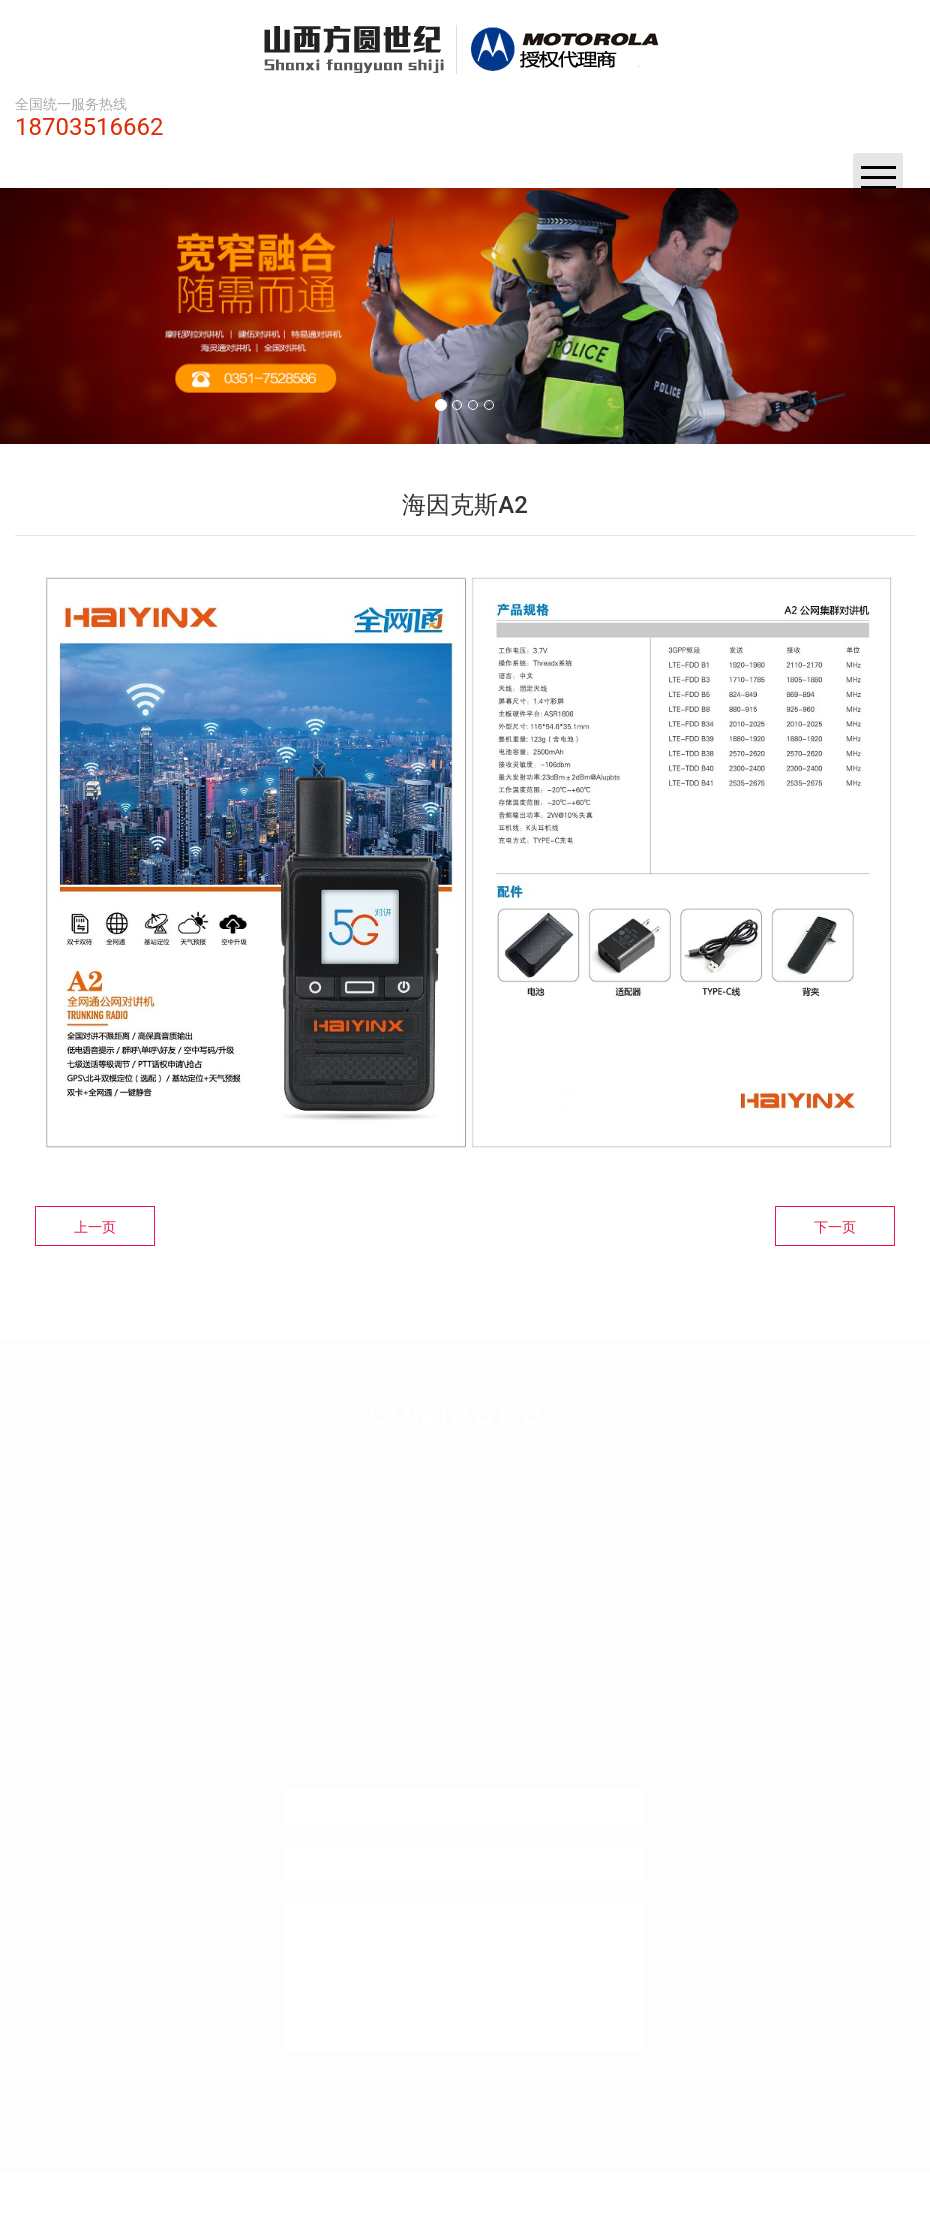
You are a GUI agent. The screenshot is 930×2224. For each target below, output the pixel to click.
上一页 (95, 1227)
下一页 (835, 1227)
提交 (322, 2077)
